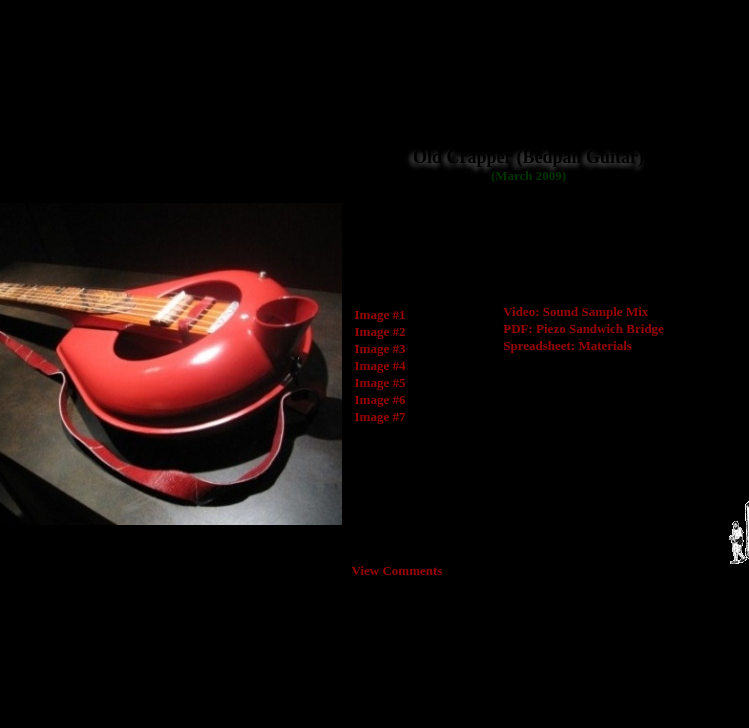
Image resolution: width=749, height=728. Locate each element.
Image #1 (380, 314)
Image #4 (380, 365)
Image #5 (380, 382)
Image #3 (380, 348)
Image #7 (380, 416)
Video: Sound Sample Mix (575, 311)
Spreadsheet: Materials (567, 345)
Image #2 (380, 331)
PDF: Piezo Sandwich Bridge (583, 328)
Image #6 (380, 399)
